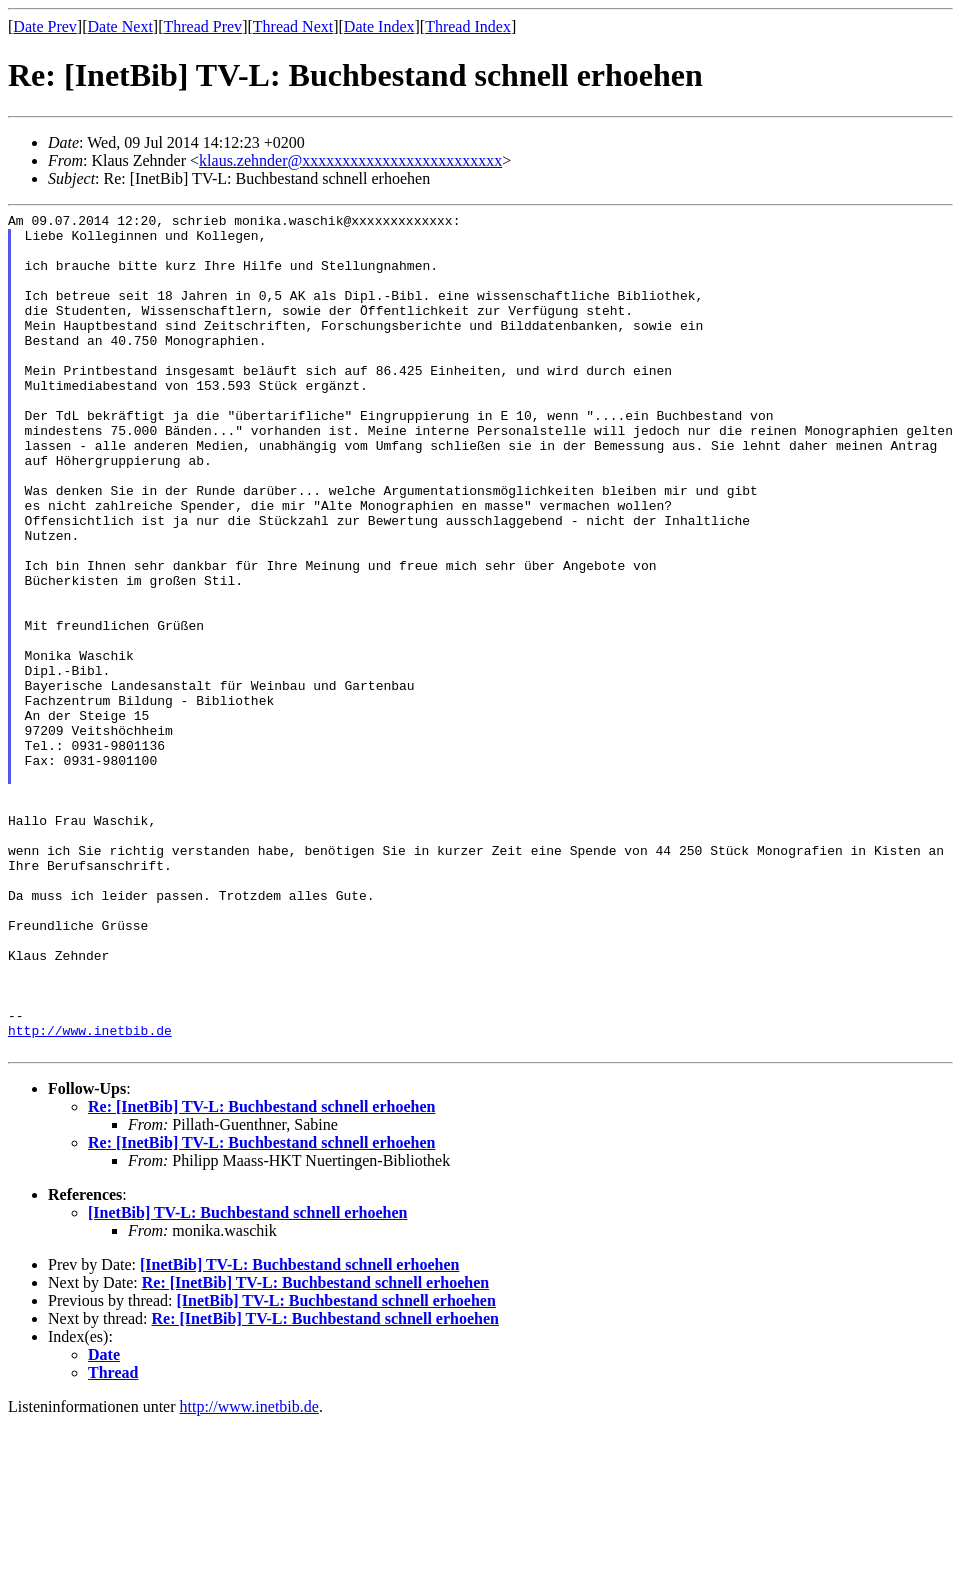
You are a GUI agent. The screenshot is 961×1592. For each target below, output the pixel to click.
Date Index (379, 26)
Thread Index (468, 26)
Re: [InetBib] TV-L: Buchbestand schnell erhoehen (261, 1274)
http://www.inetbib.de (90, 1195)
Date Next (120, 26)
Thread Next (293, 26)
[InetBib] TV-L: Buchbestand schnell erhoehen (247, 1380)
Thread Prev (202, 26)
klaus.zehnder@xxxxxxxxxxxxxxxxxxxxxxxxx (350, 160)
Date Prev (45, 26)
